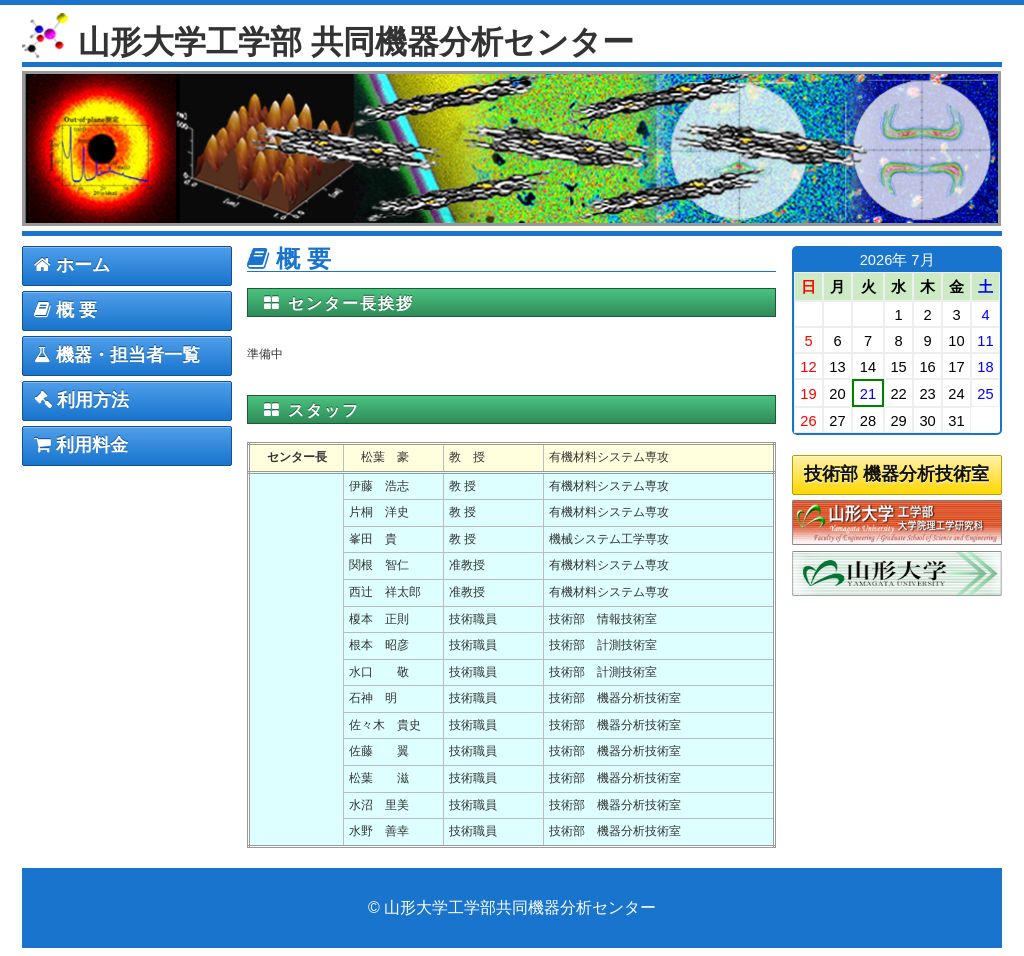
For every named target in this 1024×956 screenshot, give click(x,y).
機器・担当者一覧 (117, 355)
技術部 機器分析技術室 (896, 474)
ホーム (72, 265)
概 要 (65, 310)
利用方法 (81, 400)
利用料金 (81, 445)
